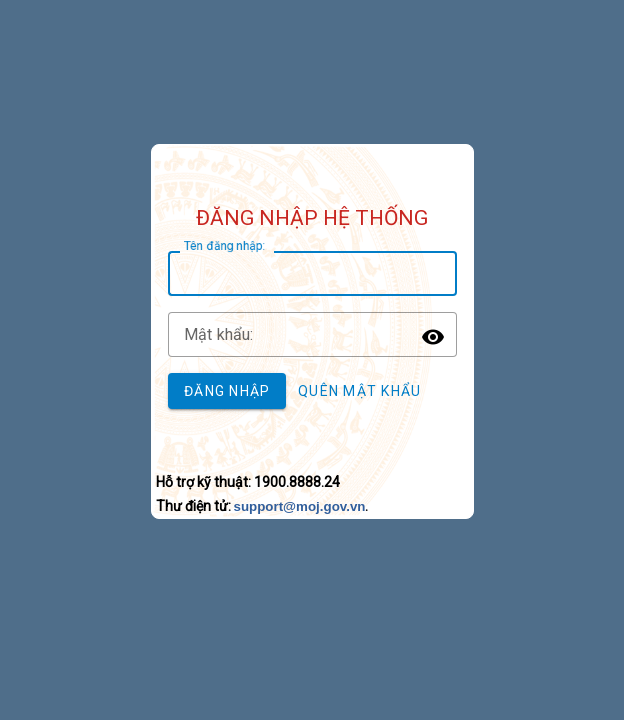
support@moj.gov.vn (300, 506)
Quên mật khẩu (359, 391)
